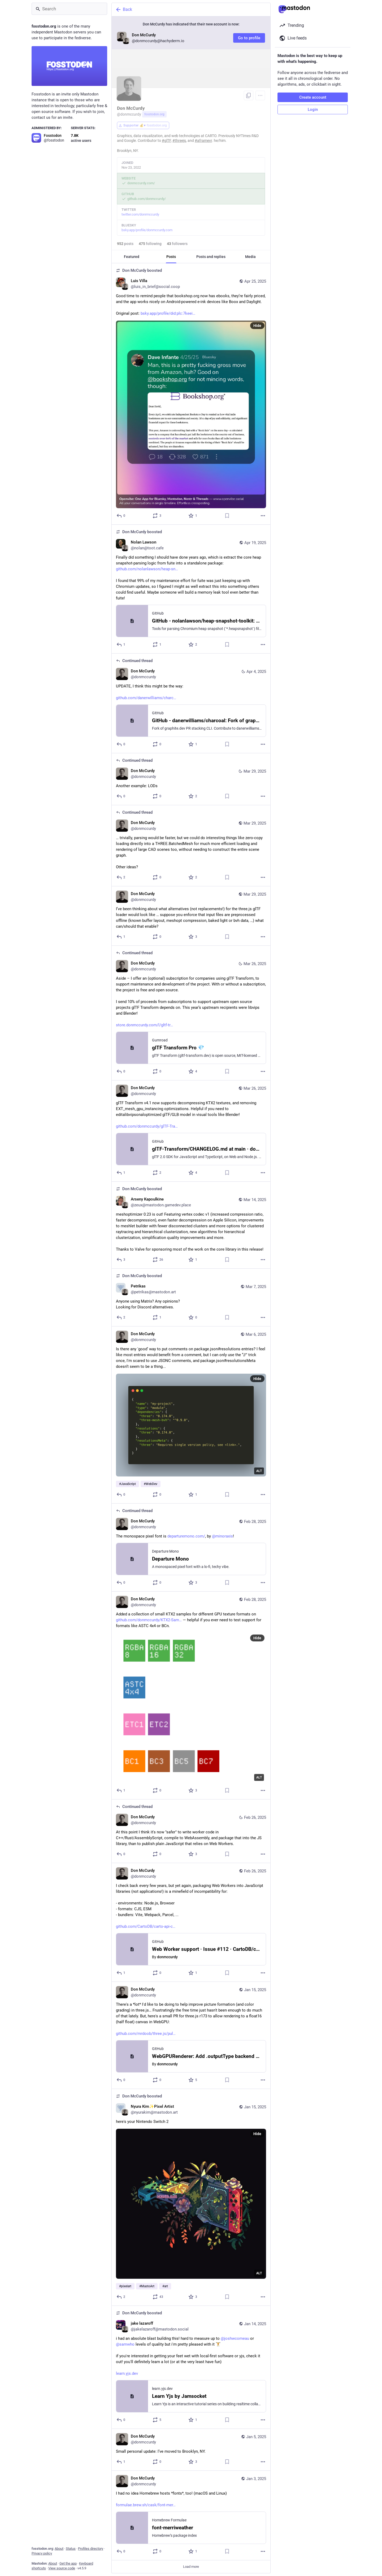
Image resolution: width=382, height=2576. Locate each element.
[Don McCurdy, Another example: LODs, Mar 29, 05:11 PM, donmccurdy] (191, 779)
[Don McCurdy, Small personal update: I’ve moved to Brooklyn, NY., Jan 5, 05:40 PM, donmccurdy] (191, 2450)
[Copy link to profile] (248, 95)
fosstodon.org (154, 114)
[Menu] (260, 95)
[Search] (69, 9)
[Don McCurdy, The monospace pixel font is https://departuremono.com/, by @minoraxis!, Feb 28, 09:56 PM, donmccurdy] (191, 1548)
